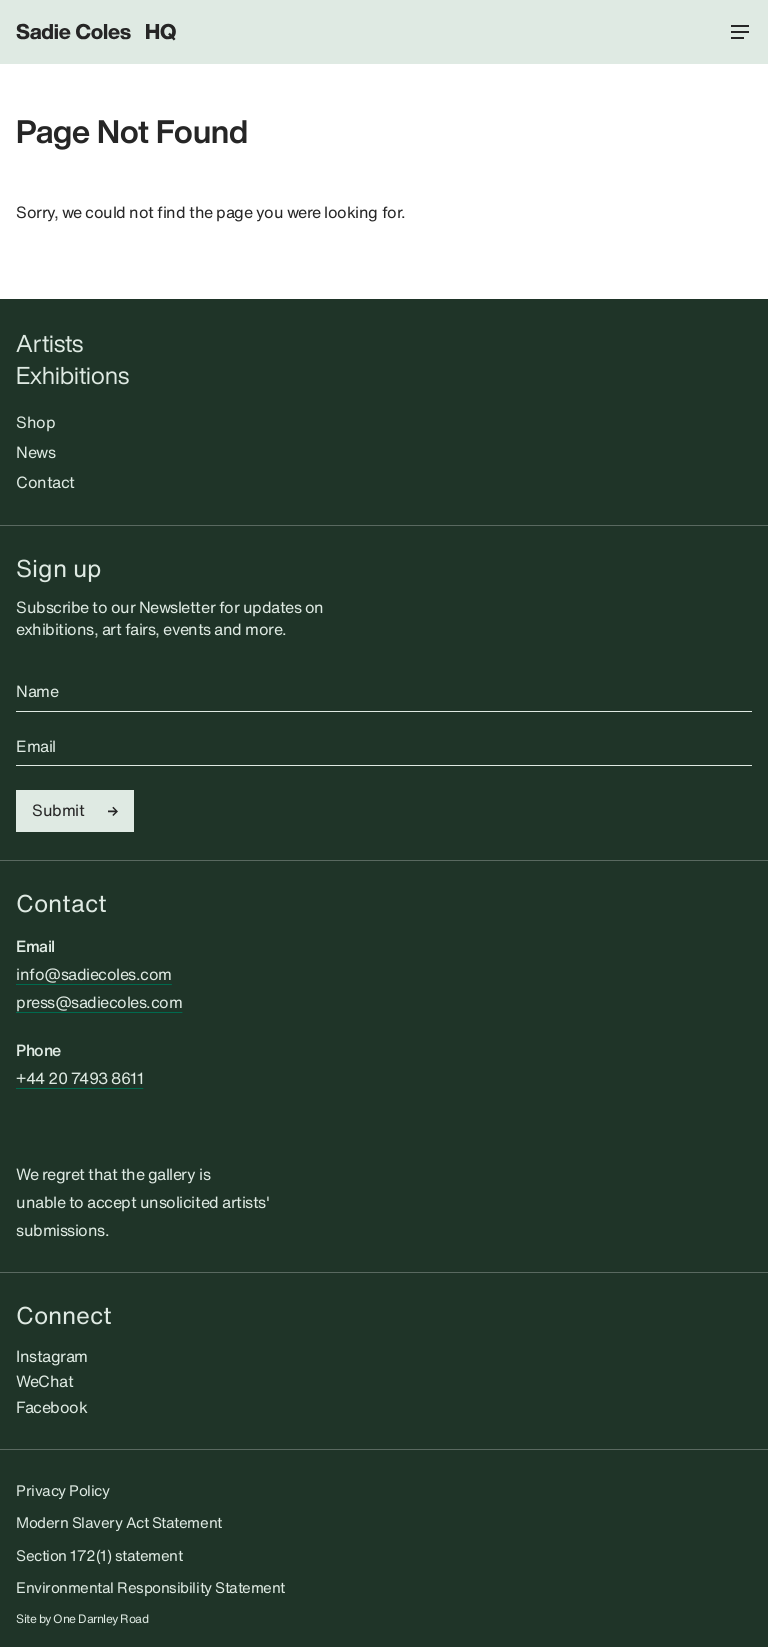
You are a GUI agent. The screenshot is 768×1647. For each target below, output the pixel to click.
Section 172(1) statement (99, 1555)
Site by (82, 1619)
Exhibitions (72, 375)
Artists (49, 343)
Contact (45, 482)
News (35, 452)
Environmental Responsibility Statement (150, 1587)
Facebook (51, 1407)
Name (37, 692)
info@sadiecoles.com (94, 974)
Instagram (52, 1356)
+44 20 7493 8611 (79, 1078)
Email (36, 747)
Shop (35, 422)
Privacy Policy (62, 1490)
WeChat (44, 1381)
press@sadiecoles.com (99, 1002)
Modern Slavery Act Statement (119, 1522)
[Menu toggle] (740, 32)
